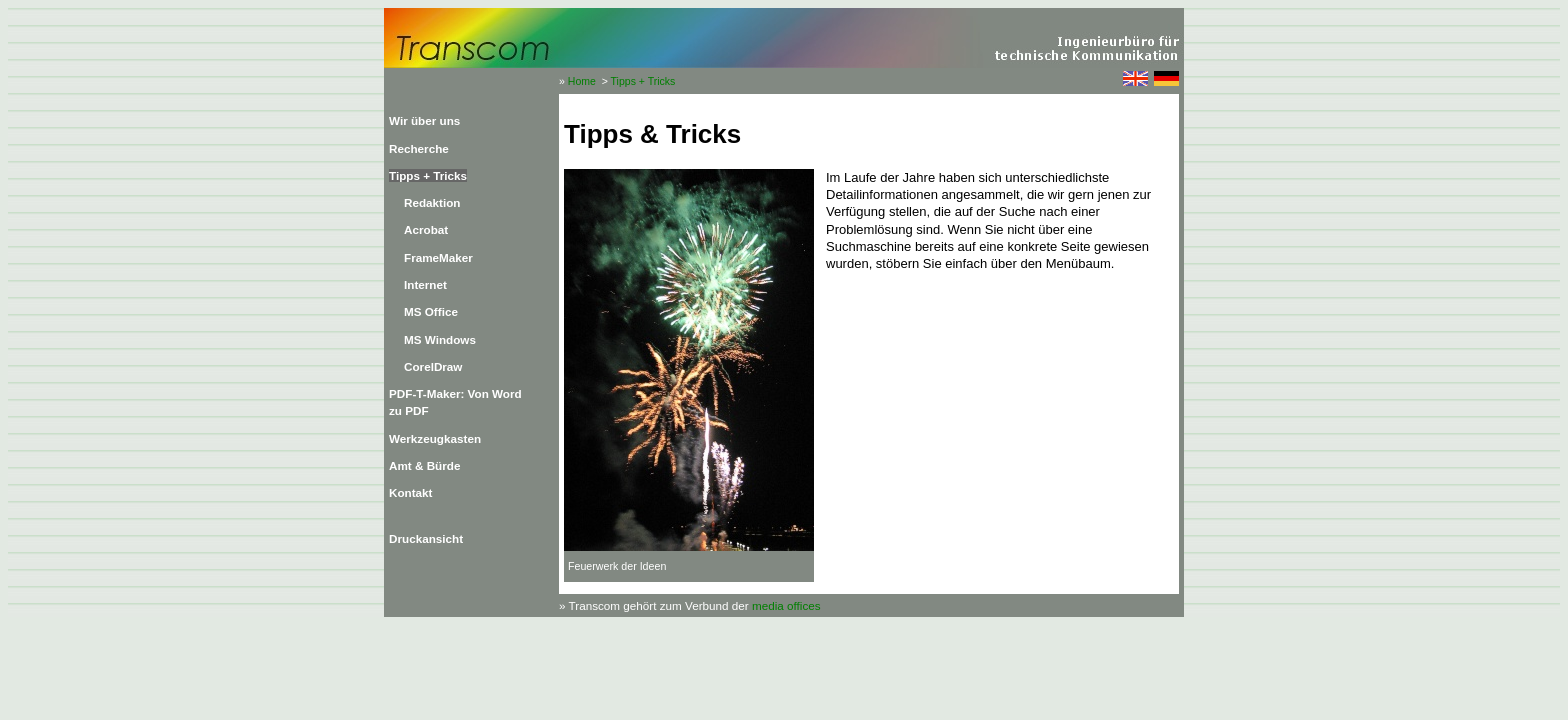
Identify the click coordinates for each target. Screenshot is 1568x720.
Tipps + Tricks (643, 81)
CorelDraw (433, 366)
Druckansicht (426, 538)
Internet (425, 284)
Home (582, 81)
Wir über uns (424, 120)
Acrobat (426, 229)
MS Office (431, 311)
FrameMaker (438, 257)
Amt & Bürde (424, 465)
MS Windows (440, 339)
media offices (786, 605)
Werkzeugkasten (435, 438)
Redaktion (432, 202)
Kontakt (411, 492)
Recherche (419, 148)
